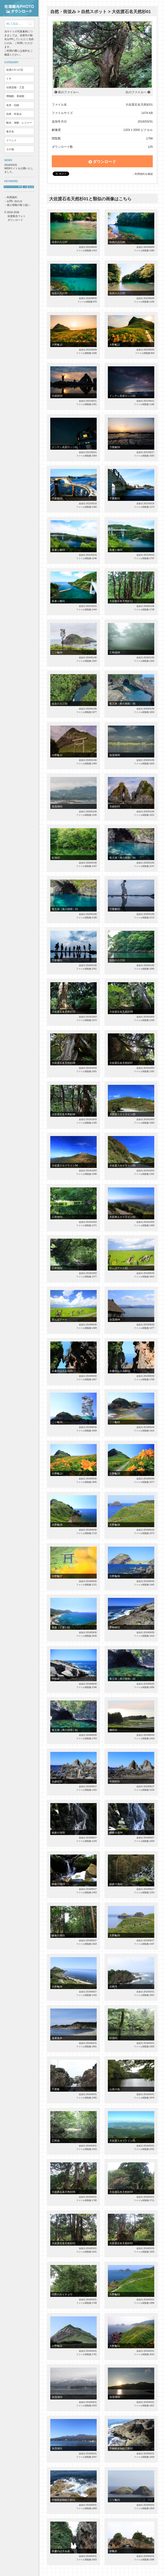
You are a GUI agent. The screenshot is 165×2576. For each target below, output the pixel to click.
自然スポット (94, 11)
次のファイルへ (136, 92)
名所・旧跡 (12, 105)
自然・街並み (14, 113)
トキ (8, 78)
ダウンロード (102, 162)
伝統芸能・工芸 (15, 87)
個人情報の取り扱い (18, 205)
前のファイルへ (68, 92)
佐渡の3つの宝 (14, 69)
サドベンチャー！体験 (12, 187)
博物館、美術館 (15, 96)
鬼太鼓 (31, 187)
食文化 (10, 131)
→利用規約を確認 (142, 173)
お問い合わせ (14, 201)
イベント (11, 140)
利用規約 (12, 197)
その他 (10, 149)
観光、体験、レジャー (19, 122)
